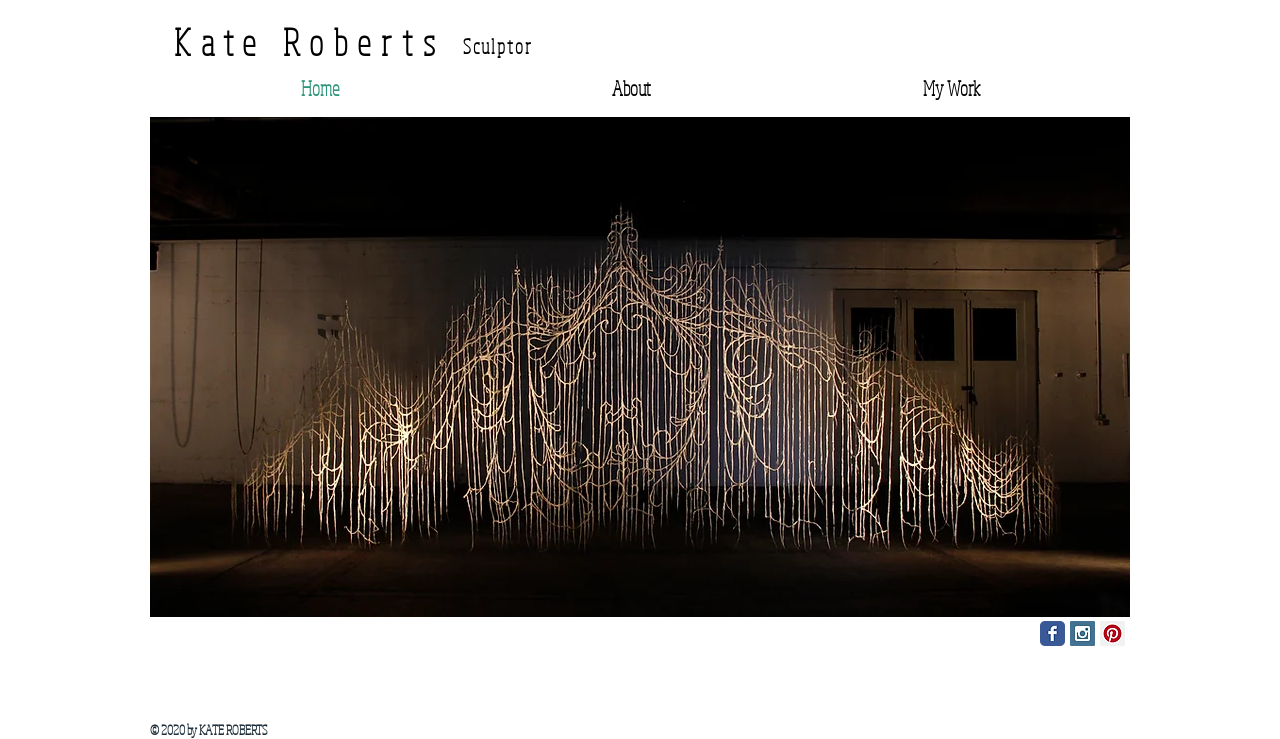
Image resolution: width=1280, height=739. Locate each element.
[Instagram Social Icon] (1082, 633)
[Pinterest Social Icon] (1112, 633)
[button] (640, 367)
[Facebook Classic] (1052, 633)
